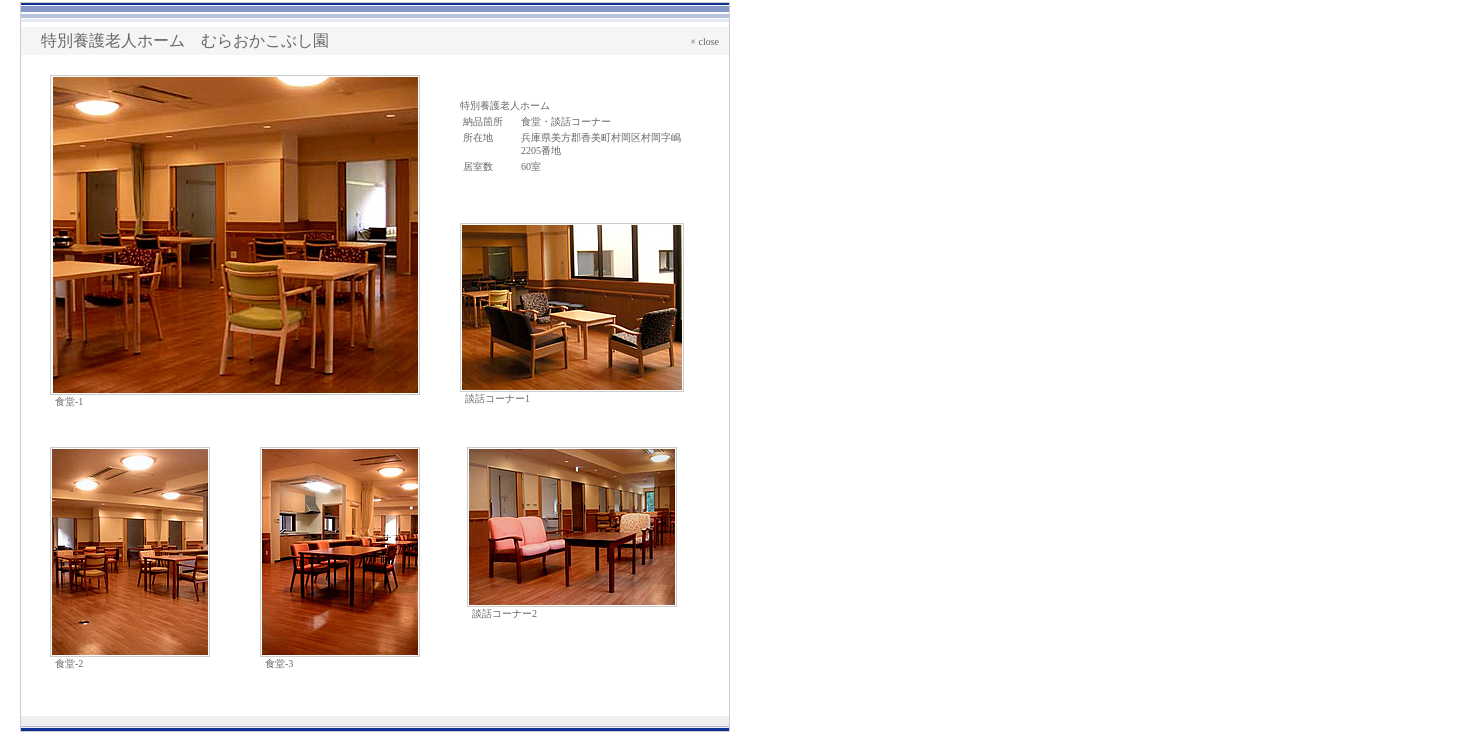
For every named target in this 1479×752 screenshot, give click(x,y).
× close (704, 41)
